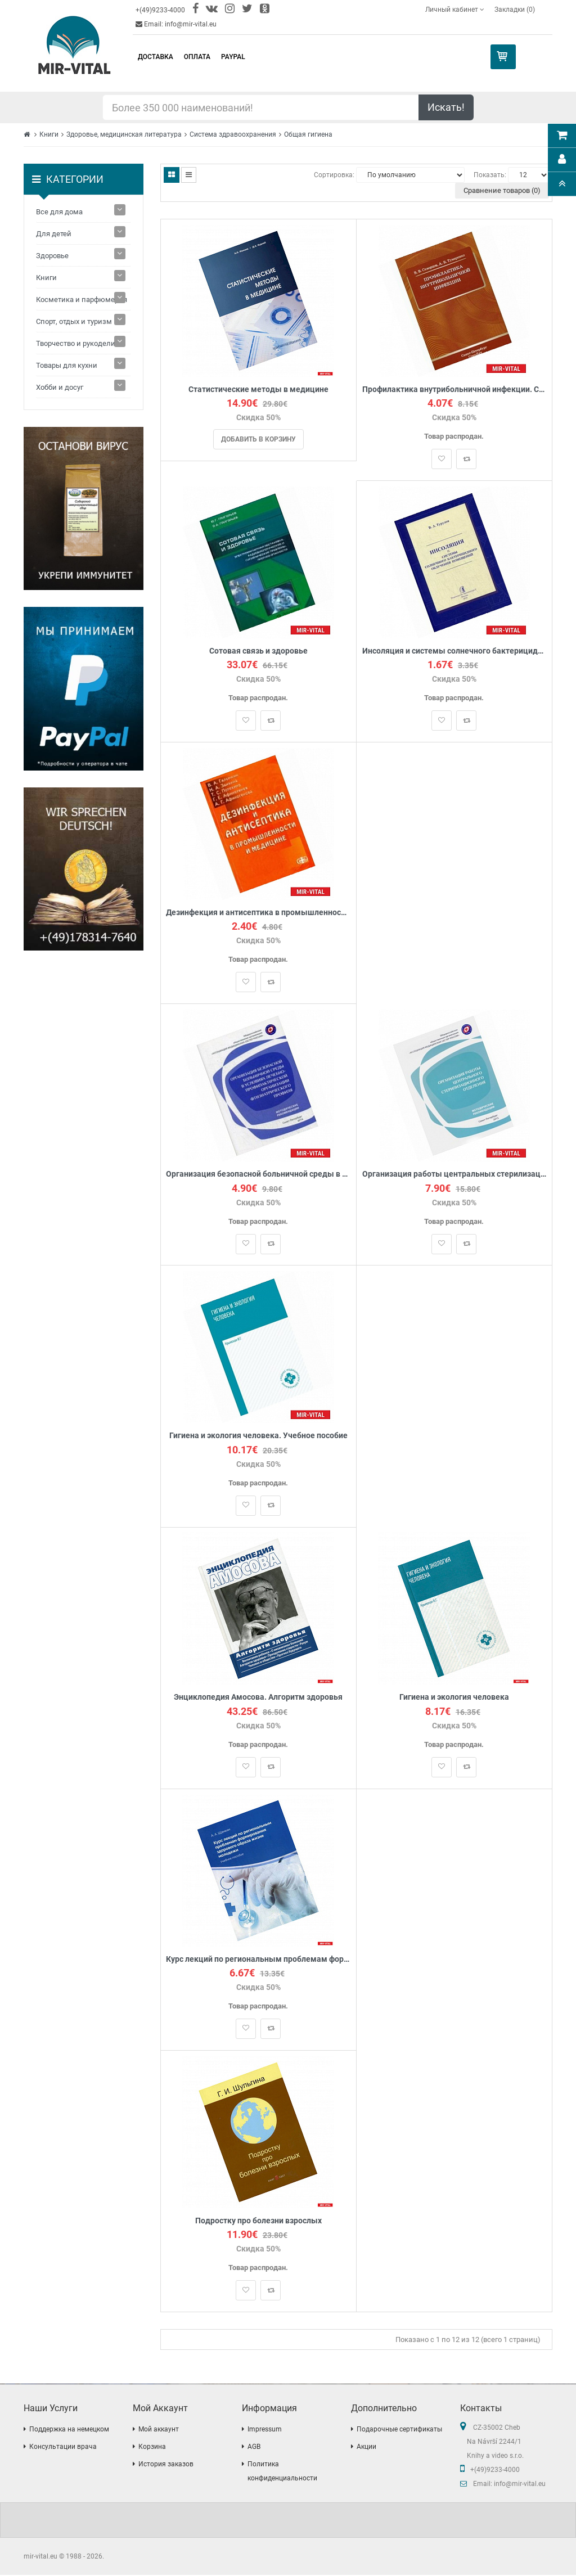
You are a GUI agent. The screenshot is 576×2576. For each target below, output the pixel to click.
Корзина (152, 2448)
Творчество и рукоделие (77, 343)
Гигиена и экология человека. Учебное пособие (258, 1437)
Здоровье (52, 255)
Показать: (490, 175)
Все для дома (59, 212)
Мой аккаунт (158, 2430)
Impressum (265, 2430)
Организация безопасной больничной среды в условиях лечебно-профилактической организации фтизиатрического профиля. (258, 1174)
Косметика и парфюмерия (81, 299)
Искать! (446, 107)
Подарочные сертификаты (399, 2430)
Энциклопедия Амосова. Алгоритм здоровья (258, 1698)
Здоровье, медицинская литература (124, 134)
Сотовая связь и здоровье (258, 651)
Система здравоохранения (233, 134)
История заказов (166, 2465)
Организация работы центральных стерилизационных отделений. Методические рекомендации (454, 1174)
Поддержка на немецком (69, 2430)
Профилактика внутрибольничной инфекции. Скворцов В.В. (454, 389)
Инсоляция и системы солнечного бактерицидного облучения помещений (454, 651)
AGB (254, 2448)
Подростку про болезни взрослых (258, 2222)
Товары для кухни (66, 365)
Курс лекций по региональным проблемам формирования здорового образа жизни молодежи (258, 1960)
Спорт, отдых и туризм (74, 321)
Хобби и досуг (59, 387)
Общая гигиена (308, 134)
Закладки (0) (514, 9)
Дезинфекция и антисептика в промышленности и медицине (258, 913)
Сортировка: (334, 175)
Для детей (53, 233)
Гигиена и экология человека (454, 1698)
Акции (366, 2448)
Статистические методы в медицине (258, 389)
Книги (48, 134)
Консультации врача (63, 2448)
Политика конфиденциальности (282, 2472)
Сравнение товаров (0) (502, 190)
